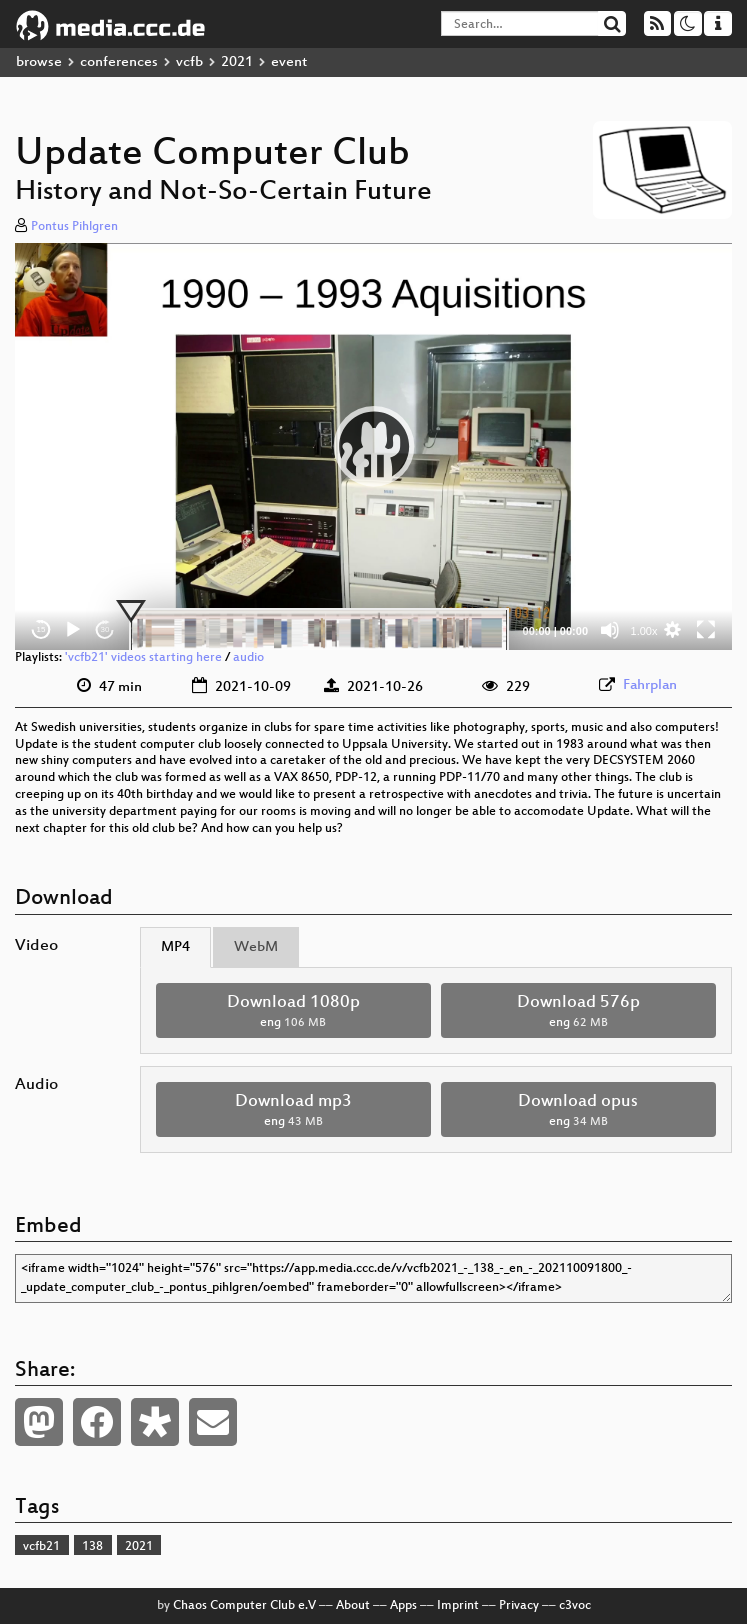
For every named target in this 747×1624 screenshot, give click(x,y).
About (353, 1606)
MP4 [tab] (175, 947)
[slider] (319, 630)
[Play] (73, 630)
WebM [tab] (256, 947)
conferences (119, 62)
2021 (237, 62)
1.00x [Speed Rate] (644, 631)
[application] (373, 446)
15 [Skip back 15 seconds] (41, 629)
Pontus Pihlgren (74, 227)
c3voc (575, 1606)
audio (248, 658)
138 (92, 1547)
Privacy (519, 1606)
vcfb (189, 62)
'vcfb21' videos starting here (143, 658)
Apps (403, 1606)
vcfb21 (41, 1547)
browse (39, 62)
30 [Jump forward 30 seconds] (105, 629)
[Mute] (610, 630)
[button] (374, 446)
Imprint (458, 1606)
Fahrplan (650, 685)
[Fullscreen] (706, 630)
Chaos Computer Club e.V (244, 1606)
